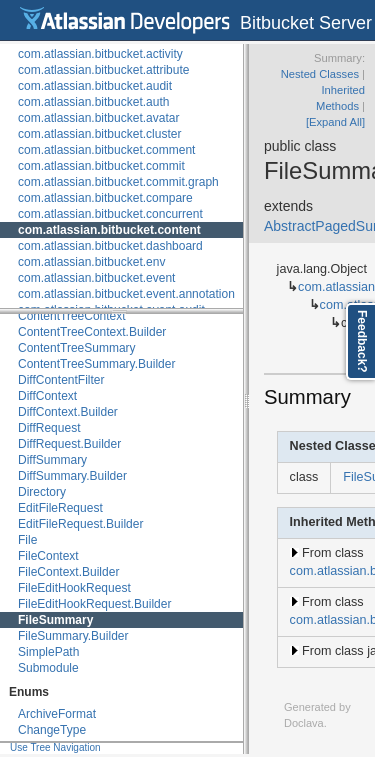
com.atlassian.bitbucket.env (91, 262)
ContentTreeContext (72, 316)
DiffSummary (52, 460)
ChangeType (52, 730)
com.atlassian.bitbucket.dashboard (110, 246)
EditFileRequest (60, 508)
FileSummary (55, 620)
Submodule (48, 668)
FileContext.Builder (68, 572)
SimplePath (48, 652)
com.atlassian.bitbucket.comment (106, 150)
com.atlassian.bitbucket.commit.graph (118, 182)
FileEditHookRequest (74, 588)
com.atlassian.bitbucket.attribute (103, 70)
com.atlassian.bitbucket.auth (93, 102)
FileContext (48, 556)
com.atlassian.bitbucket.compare (105, 198)
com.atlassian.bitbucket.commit (101, 166)
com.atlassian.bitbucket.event (96, 278)
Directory (42, 492)
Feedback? (362, 341)
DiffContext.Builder (68, 412)
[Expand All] (335, 122)
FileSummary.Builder (73, 636)
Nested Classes (320, 74)
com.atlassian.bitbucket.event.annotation (126, 294)
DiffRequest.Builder (69, 444)
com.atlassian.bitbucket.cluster (99, 134)
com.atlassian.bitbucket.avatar (98, 118)
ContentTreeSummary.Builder (96, 364)
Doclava (304, 723)
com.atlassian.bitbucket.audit (95, 86)
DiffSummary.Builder (72, 476)
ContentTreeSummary (77, 348)
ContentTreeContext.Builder (92, 332)
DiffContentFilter (61, 380)
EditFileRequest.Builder (80, 524)
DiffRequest (49, 428)
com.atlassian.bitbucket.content (109, 230)
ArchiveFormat (57, 714)
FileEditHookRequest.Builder (94, 604)
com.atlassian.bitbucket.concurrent (110, 214)
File (27, 540)
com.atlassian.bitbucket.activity (100, 54)
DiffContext (47, 396)
